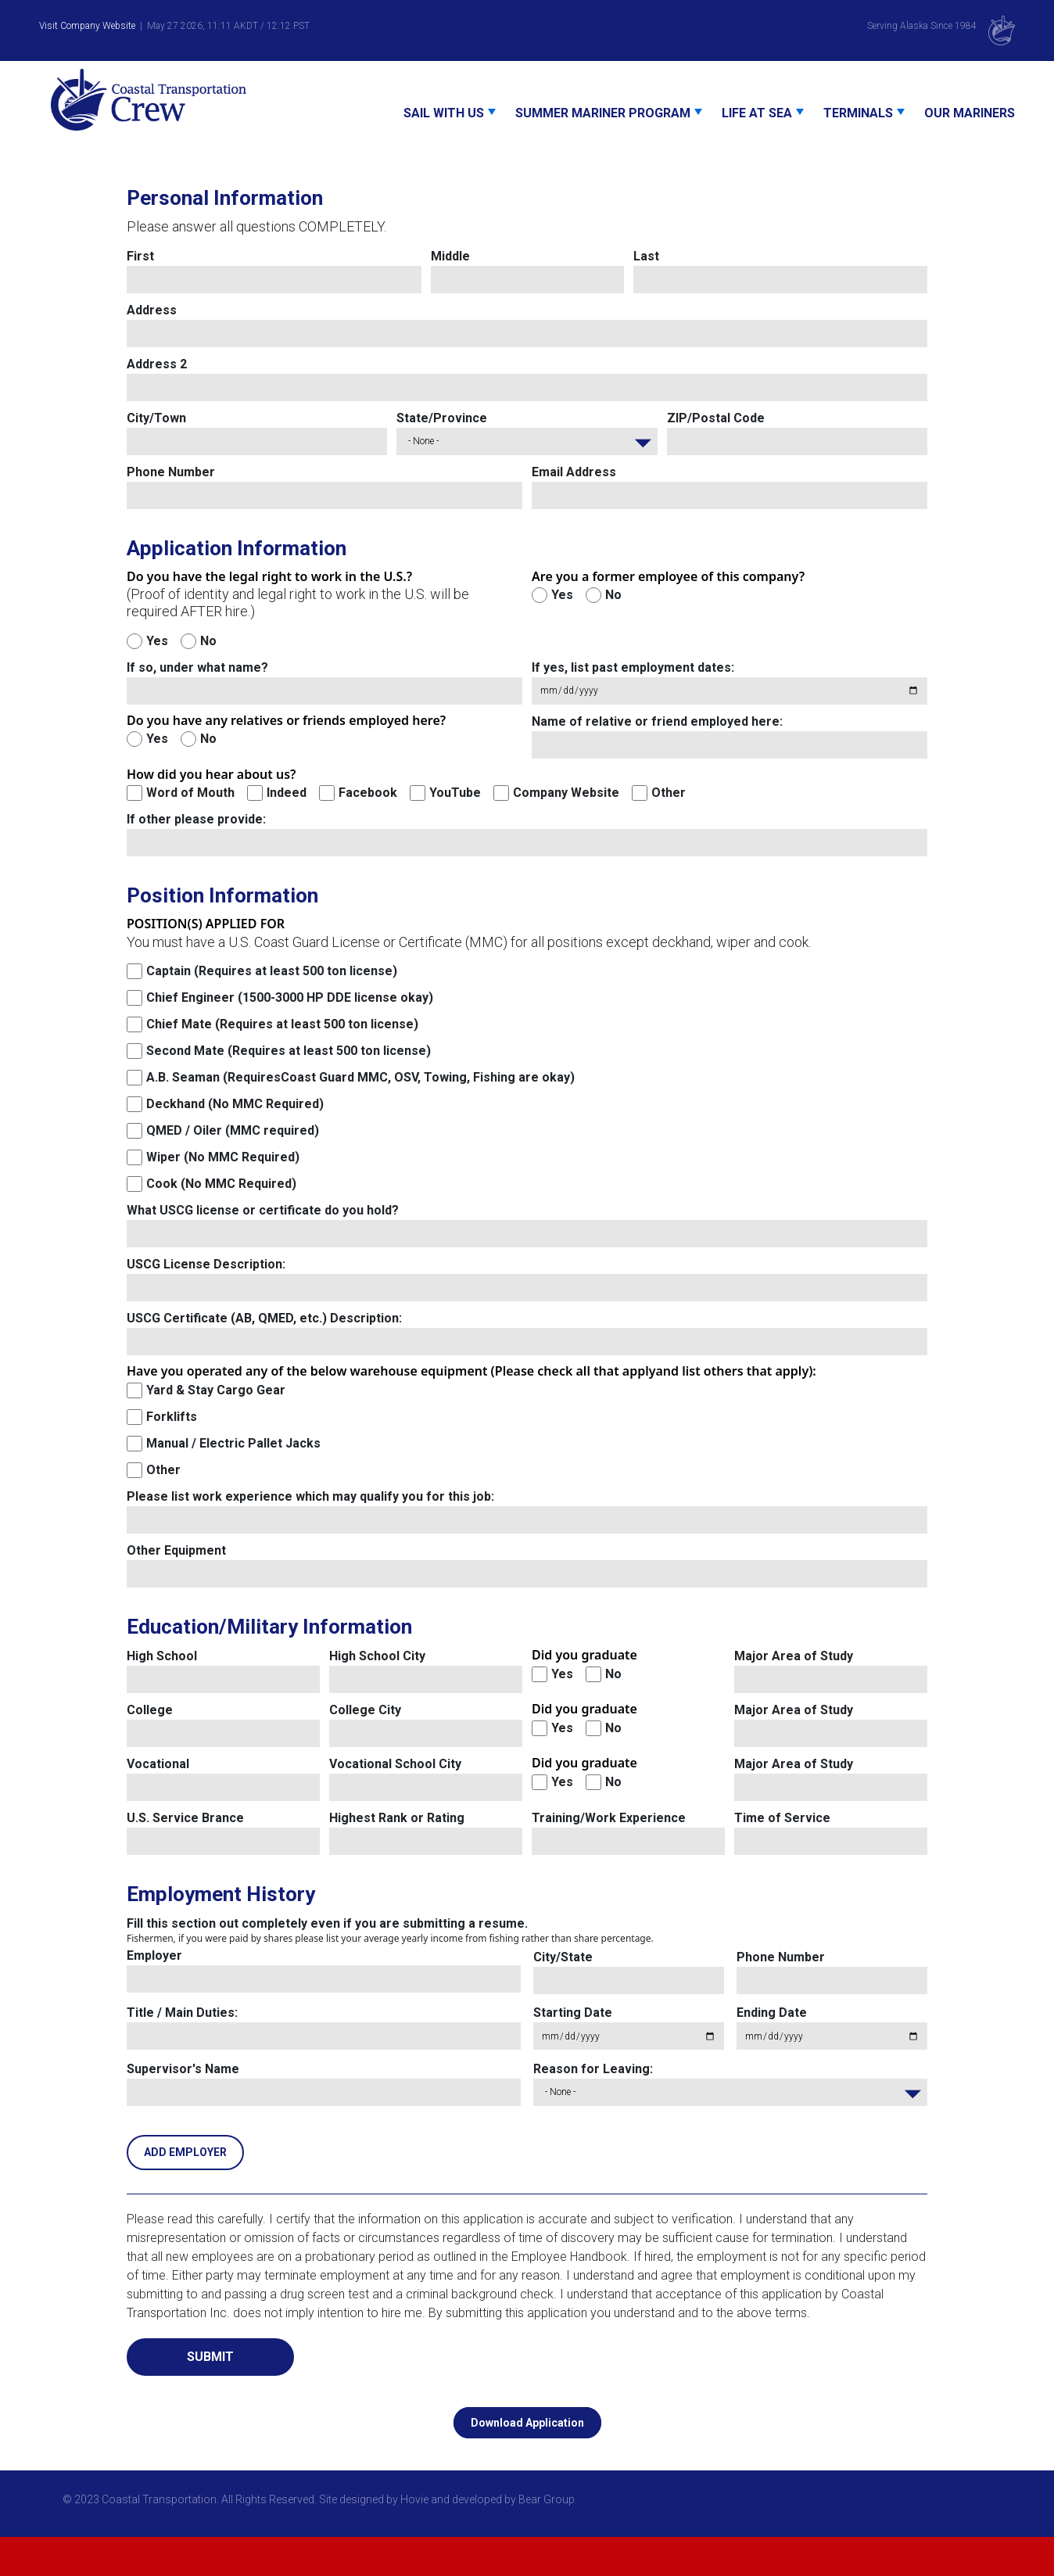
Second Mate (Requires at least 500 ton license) (288, 1050)
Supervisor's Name (183, 2068)
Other (668, 792)
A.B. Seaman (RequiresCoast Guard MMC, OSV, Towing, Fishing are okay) (360, 1077)
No (208, 640)
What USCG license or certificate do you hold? (263, 1210)
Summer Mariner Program (602, 113)
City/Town (156, 418)
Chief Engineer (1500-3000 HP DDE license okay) (289, 997)
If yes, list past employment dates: (633, 667)
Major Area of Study (793, 1656)
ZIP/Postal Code (716, 418)
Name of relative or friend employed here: (657, 721)
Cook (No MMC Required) (221, 1183)
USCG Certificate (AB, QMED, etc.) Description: (264, 1318)
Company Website (566, 792)
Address (152, 310)
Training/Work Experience (609, 1817)
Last (646, 256)
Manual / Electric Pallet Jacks (233, 1443)
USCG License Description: (206, 1264)
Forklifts (171, 1416)
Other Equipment (176, 1550)
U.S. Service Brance (185, 1817)
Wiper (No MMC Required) (222, 1157)
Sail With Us (443, 113)
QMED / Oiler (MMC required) (232, 1130)
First (140, 256)
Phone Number (171, 472)
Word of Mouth (190, 792)
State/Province (441, 418)
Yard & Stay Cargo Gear (215, 1390)
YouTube (455, 792)
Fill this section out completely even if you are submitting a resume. (327, 1923)
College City (365, 1709)
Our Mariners (969, 113)
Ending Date (772, 2012)
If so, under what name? (197, 667)
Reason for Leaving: (593, 2068)
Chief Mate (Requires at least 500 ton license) (282, 1024)
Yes (157, 640)
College (150, 1709)
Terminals (858, 113)
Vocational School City (395, 1763)
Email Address (574, 472)
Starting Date (572, 2012)
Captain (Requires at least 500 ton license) (271, 970)
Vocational (158, 1763)
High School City (377, 1656)
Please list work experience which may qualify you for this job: (310, 1496)
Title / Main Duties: (182, 2012)
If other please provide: (196, 819)
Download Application (527, 2422)
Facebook (368, 792)
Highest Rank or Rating (396, 1817)
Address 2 (157, 364)
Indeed (287, 792)
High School (162, 1656)
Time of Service (782, 1817)
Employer (154, 1955)
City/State (563, 1957)
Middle (450, 256)
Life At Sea (757, 113)
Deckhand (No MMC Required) (235, 1103)
